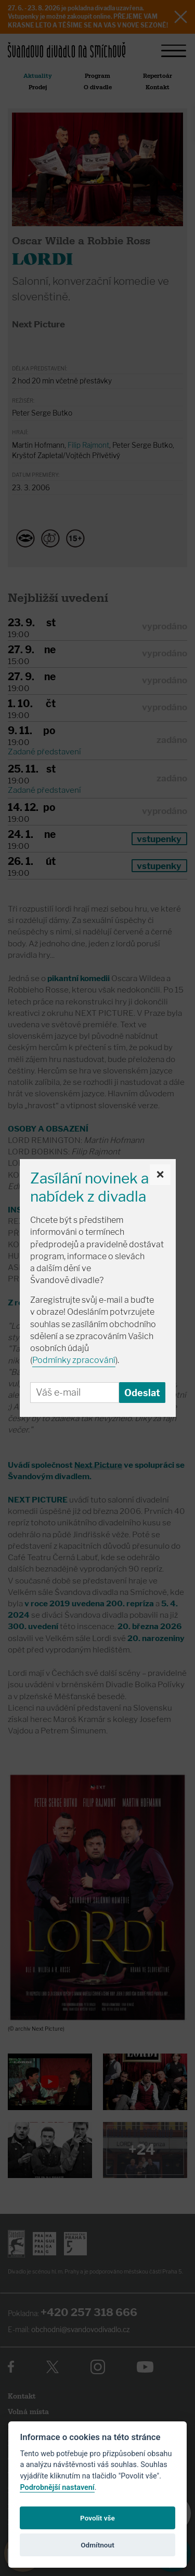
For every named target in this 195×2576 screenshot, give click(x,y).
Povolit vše (97, 2518)
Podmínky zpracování (73, 1360)
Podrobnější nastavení (57, 2487)
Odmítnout (97, 2545)
